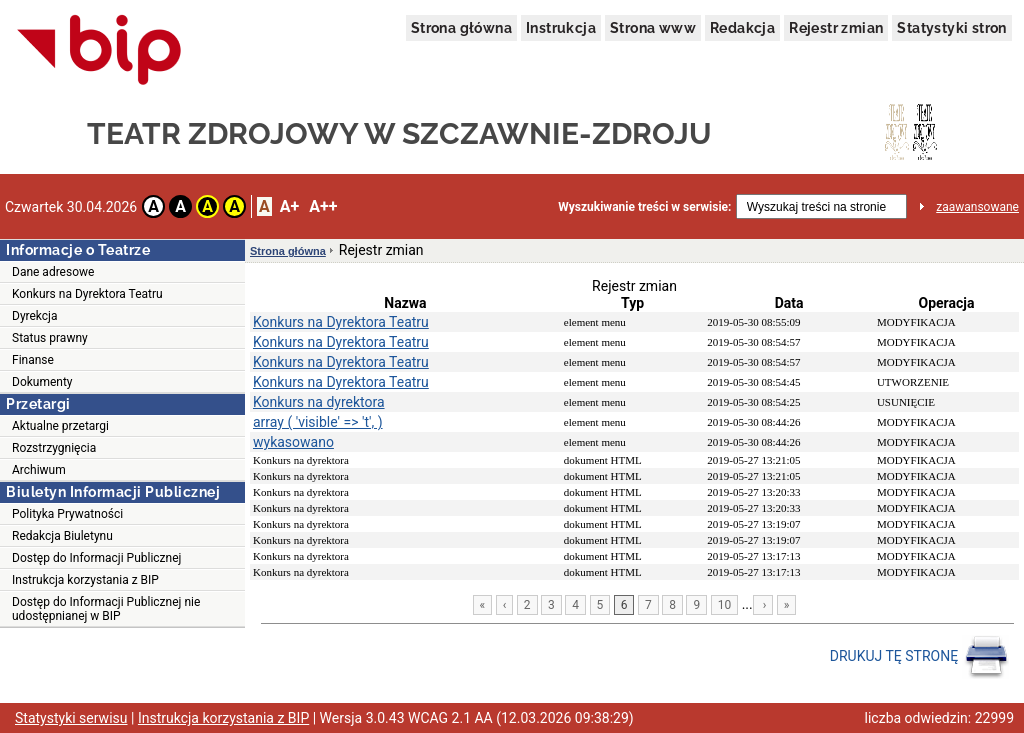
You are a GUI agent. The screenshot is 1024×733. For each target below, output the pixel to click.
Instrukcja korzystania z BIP (85, 580)
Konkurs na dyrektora (319, 402)
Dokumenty (42, 382)
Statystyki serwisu (71, 718)
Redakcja (742, 28)
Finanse (33, 360)
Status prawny (50, 338)
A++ (323, 206)
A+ (289, 206)
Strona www (653, 28)
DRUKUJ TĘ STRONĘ (919, 657)
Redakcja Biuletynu (62, 536)
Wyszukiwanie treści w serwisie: (644, 207)
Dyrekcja (35, 316)
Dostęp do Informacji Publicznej (96, 558)
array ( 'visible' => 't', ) (318, 422)
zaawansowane (977, 207)
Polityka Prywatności (67, 514)
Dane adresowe (53, 272)
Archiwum (39, 470)
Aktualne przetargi (60, 426)
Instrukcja (561, 28)
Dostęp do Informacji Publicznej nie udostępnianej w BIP (106, 609)
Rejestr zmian (836, 28)
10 (725, 605)
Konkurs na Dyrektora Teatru (87, 294)
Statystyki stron (951, 28)
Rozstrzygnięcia (54, 448)
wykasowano (293, 442)
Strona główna (461, 28)
